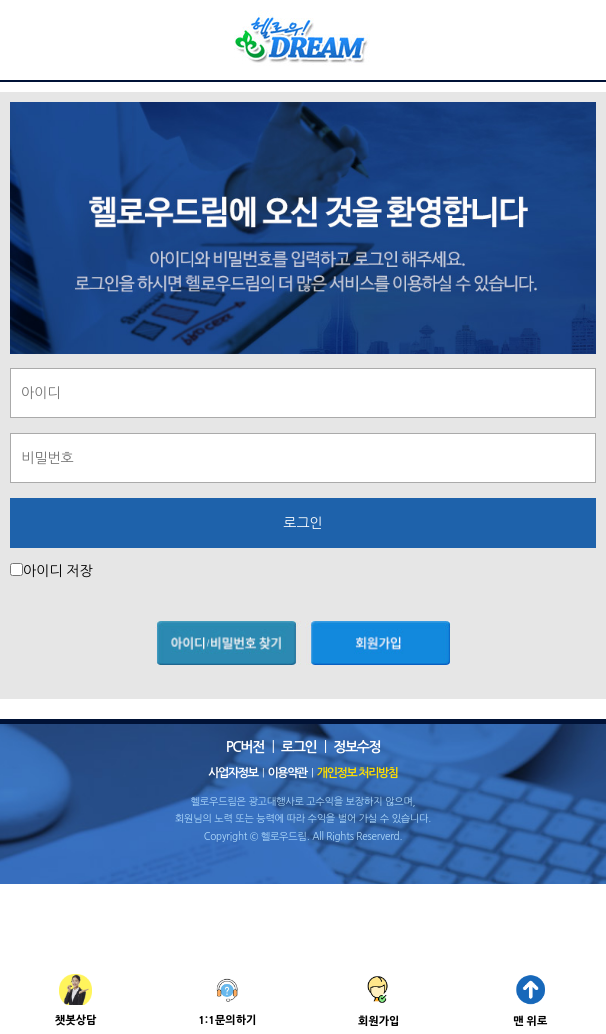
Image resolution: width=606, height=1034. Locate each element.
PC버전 (245, 747)
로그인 (298, 747)
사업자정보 (232, 773)
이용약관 (287, 773)
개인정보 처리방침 (357, 773)
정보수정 (356, 747)
